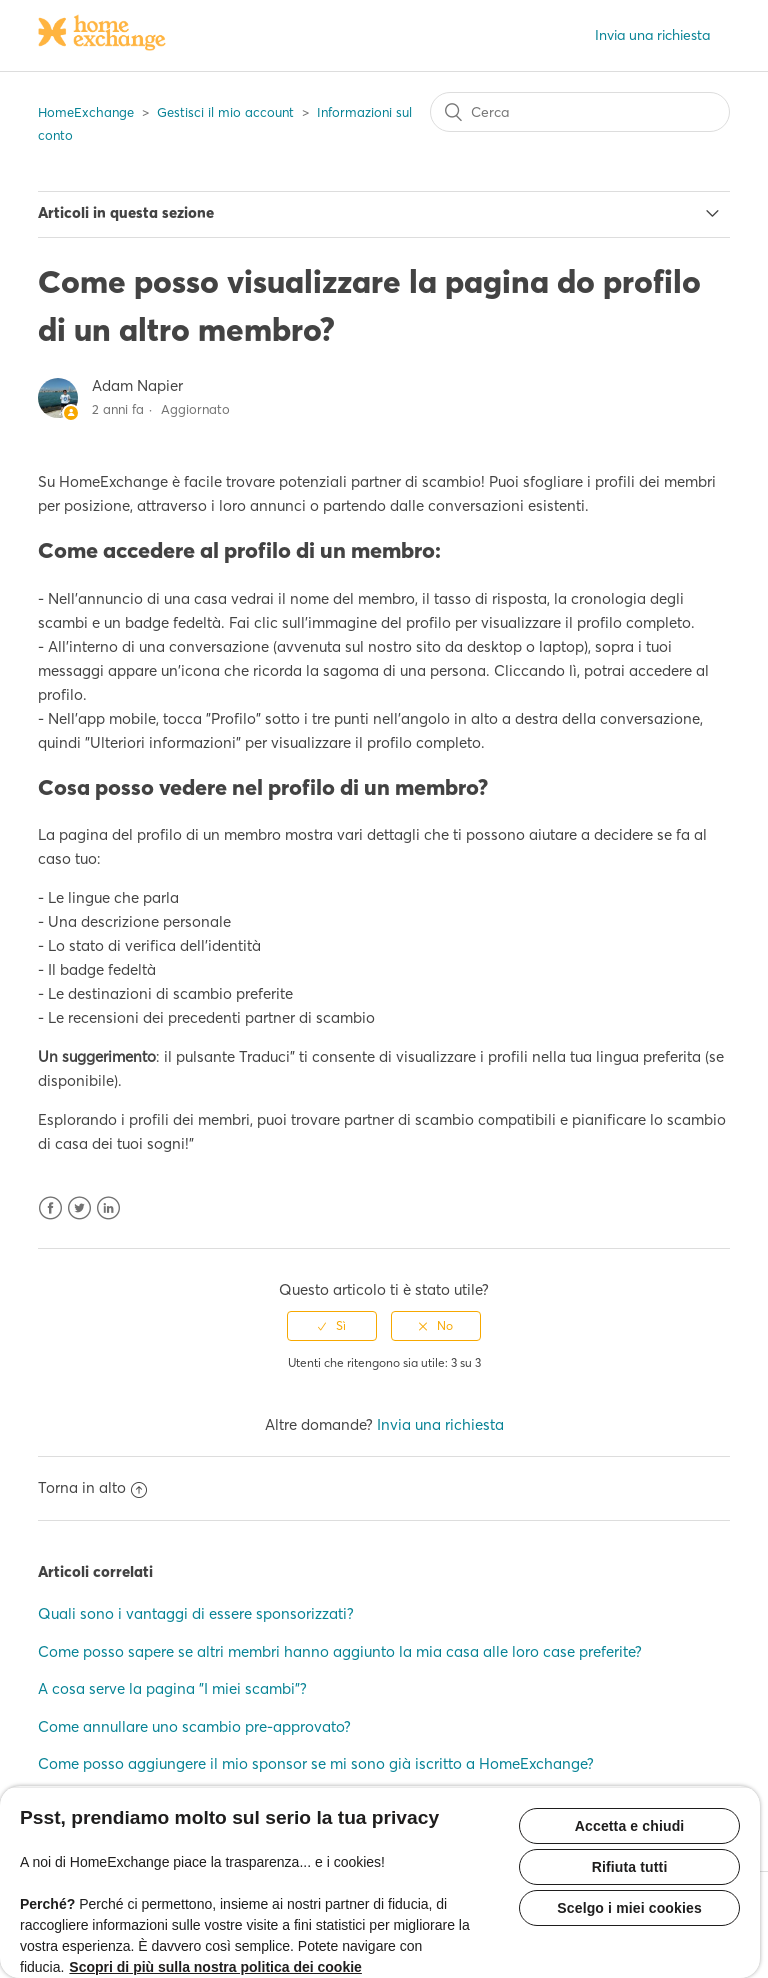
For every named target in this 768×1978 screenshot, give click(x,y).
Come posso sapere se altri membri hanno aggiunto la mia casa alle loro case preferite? (340, 1651)
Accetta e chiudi (630, 1826)
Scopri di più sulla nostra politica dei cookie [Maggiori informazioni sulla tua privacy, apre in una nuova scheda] (215, 1967)
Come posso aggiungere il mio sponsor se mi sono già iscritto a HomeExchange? (316, 1763)
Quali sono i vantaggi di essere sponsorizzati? (196, 1613)
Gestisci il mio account (225, 112)
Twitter (79, 1208)
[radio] (332, 1326)
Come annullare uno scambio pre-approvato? (194, 1726)
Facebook (50, 1208)
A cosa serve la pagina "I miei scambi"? (172, 1688)
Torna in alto (92, 1487)
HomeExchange (86, 112)
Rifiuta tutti (630, 1867)
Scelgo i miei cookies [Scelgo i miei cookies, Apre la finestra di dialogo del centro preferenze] (629, 1908)
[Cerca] (580, 112)
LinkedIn (108, 1208)
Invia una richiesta (652, 35)
